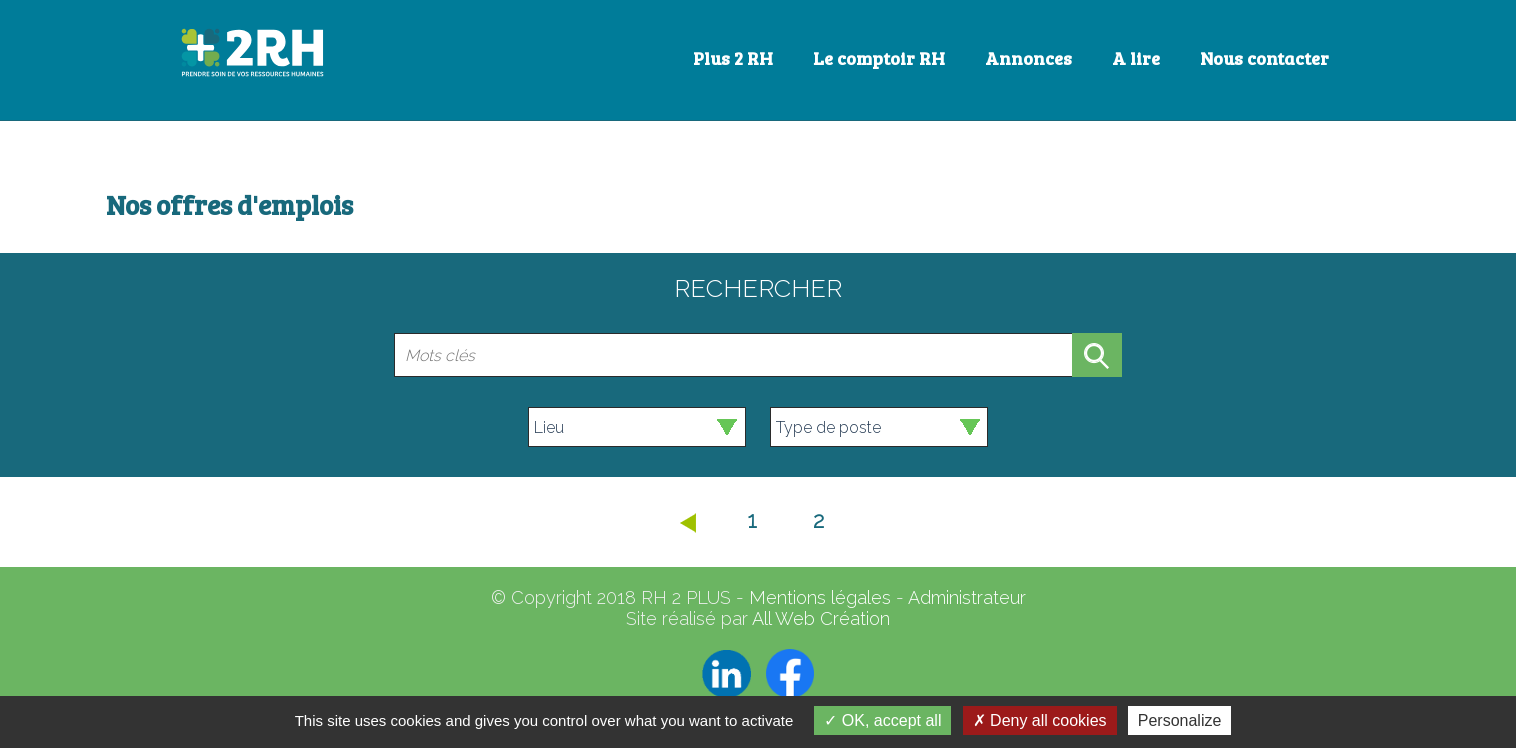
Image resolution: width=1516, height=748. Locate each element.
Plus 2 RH (733, 58)
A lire (1136, 58)
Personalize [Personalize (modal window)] (1180, 720)
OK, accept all (882, 720)
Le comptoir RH (879, 58)
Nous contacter (1264, 58)
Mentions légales (820, 597)
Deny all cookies (1040, 720)
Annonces (1028, 58)
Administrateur (967, 597)
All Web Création (821, 618)
